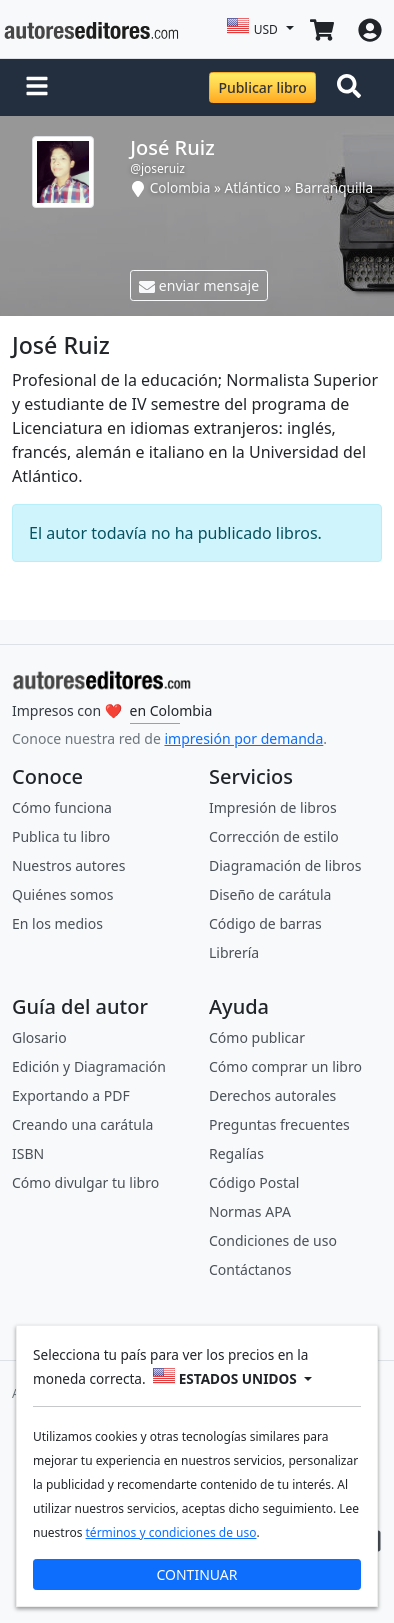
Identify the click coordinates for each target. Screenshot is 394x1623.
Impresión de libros (273, 807)
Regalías (236, 1153)
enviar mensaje (199, 285)
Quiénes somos (62, 894)
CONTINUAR (196, 1574)
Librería (234, 952)
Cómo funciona (62, 807)
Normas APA (250, 1211)
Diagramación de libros (285, 865)
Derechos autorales (272, 1095)
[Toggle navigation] (353, 88)
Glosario (39, 1037)
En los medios (57, 923)
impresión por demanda (243, 738)
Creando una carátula (82, 1124)
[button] (37, 88)
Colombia (180, 187)
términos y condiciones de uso (171, 1532)
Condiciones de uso (273, 1240)
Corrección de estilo (274, 836)
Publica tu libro (61, 836)
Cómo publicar (257, 1037)
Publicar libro (262, 87)
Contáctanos (250, 1269)
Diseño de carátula (270, 894)
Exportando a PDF (71, 1095)
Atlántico (253, 187)
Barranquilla (334, 187)
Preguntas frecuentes (279, 1124)
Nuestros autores (68, 865)
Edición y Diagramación (89, 1066)
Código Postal (254, 1182)
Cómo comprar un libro (285, 1066)
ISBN (28, 1153)
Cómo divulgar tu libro (85, 1182)
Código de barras (265, 923)
